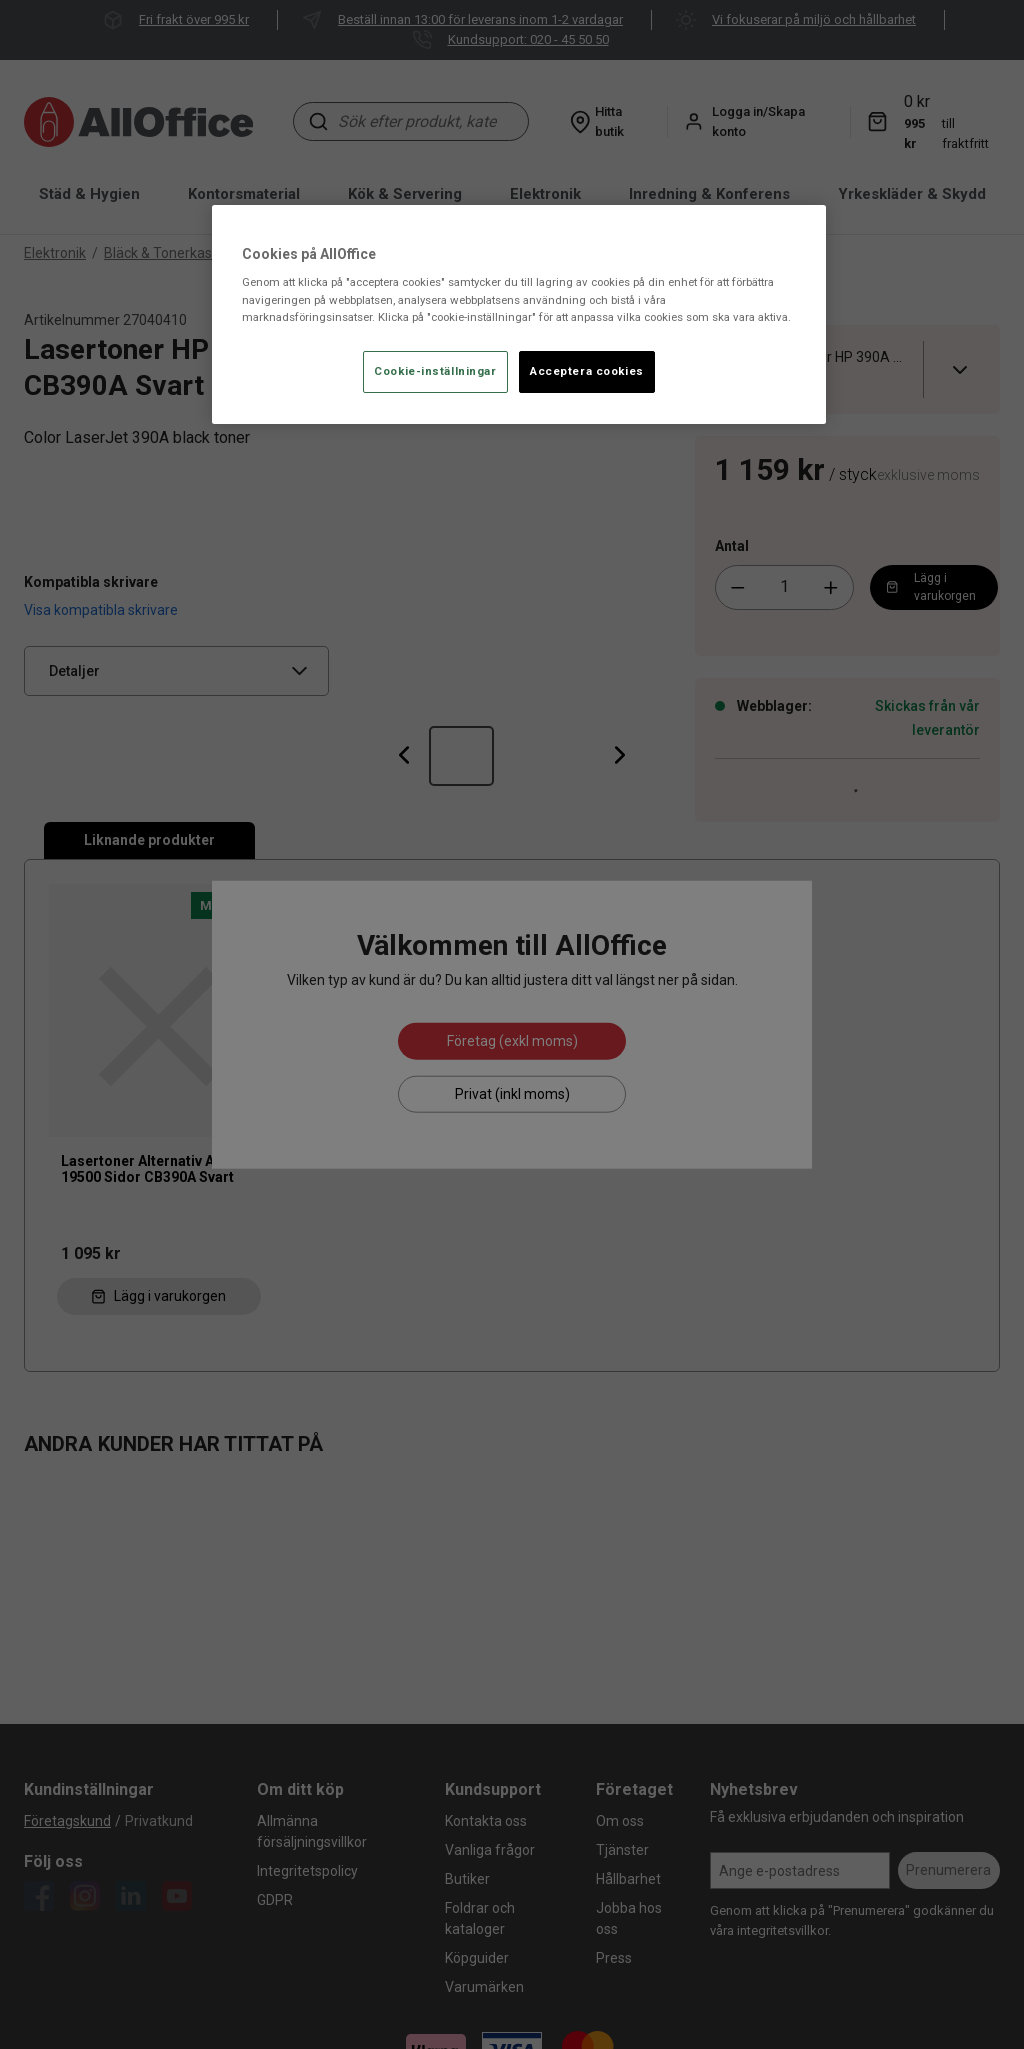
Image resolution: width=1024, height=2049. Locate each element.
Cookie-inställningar (435, 371)
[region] (519, 314)
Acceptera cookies (587, 371)
